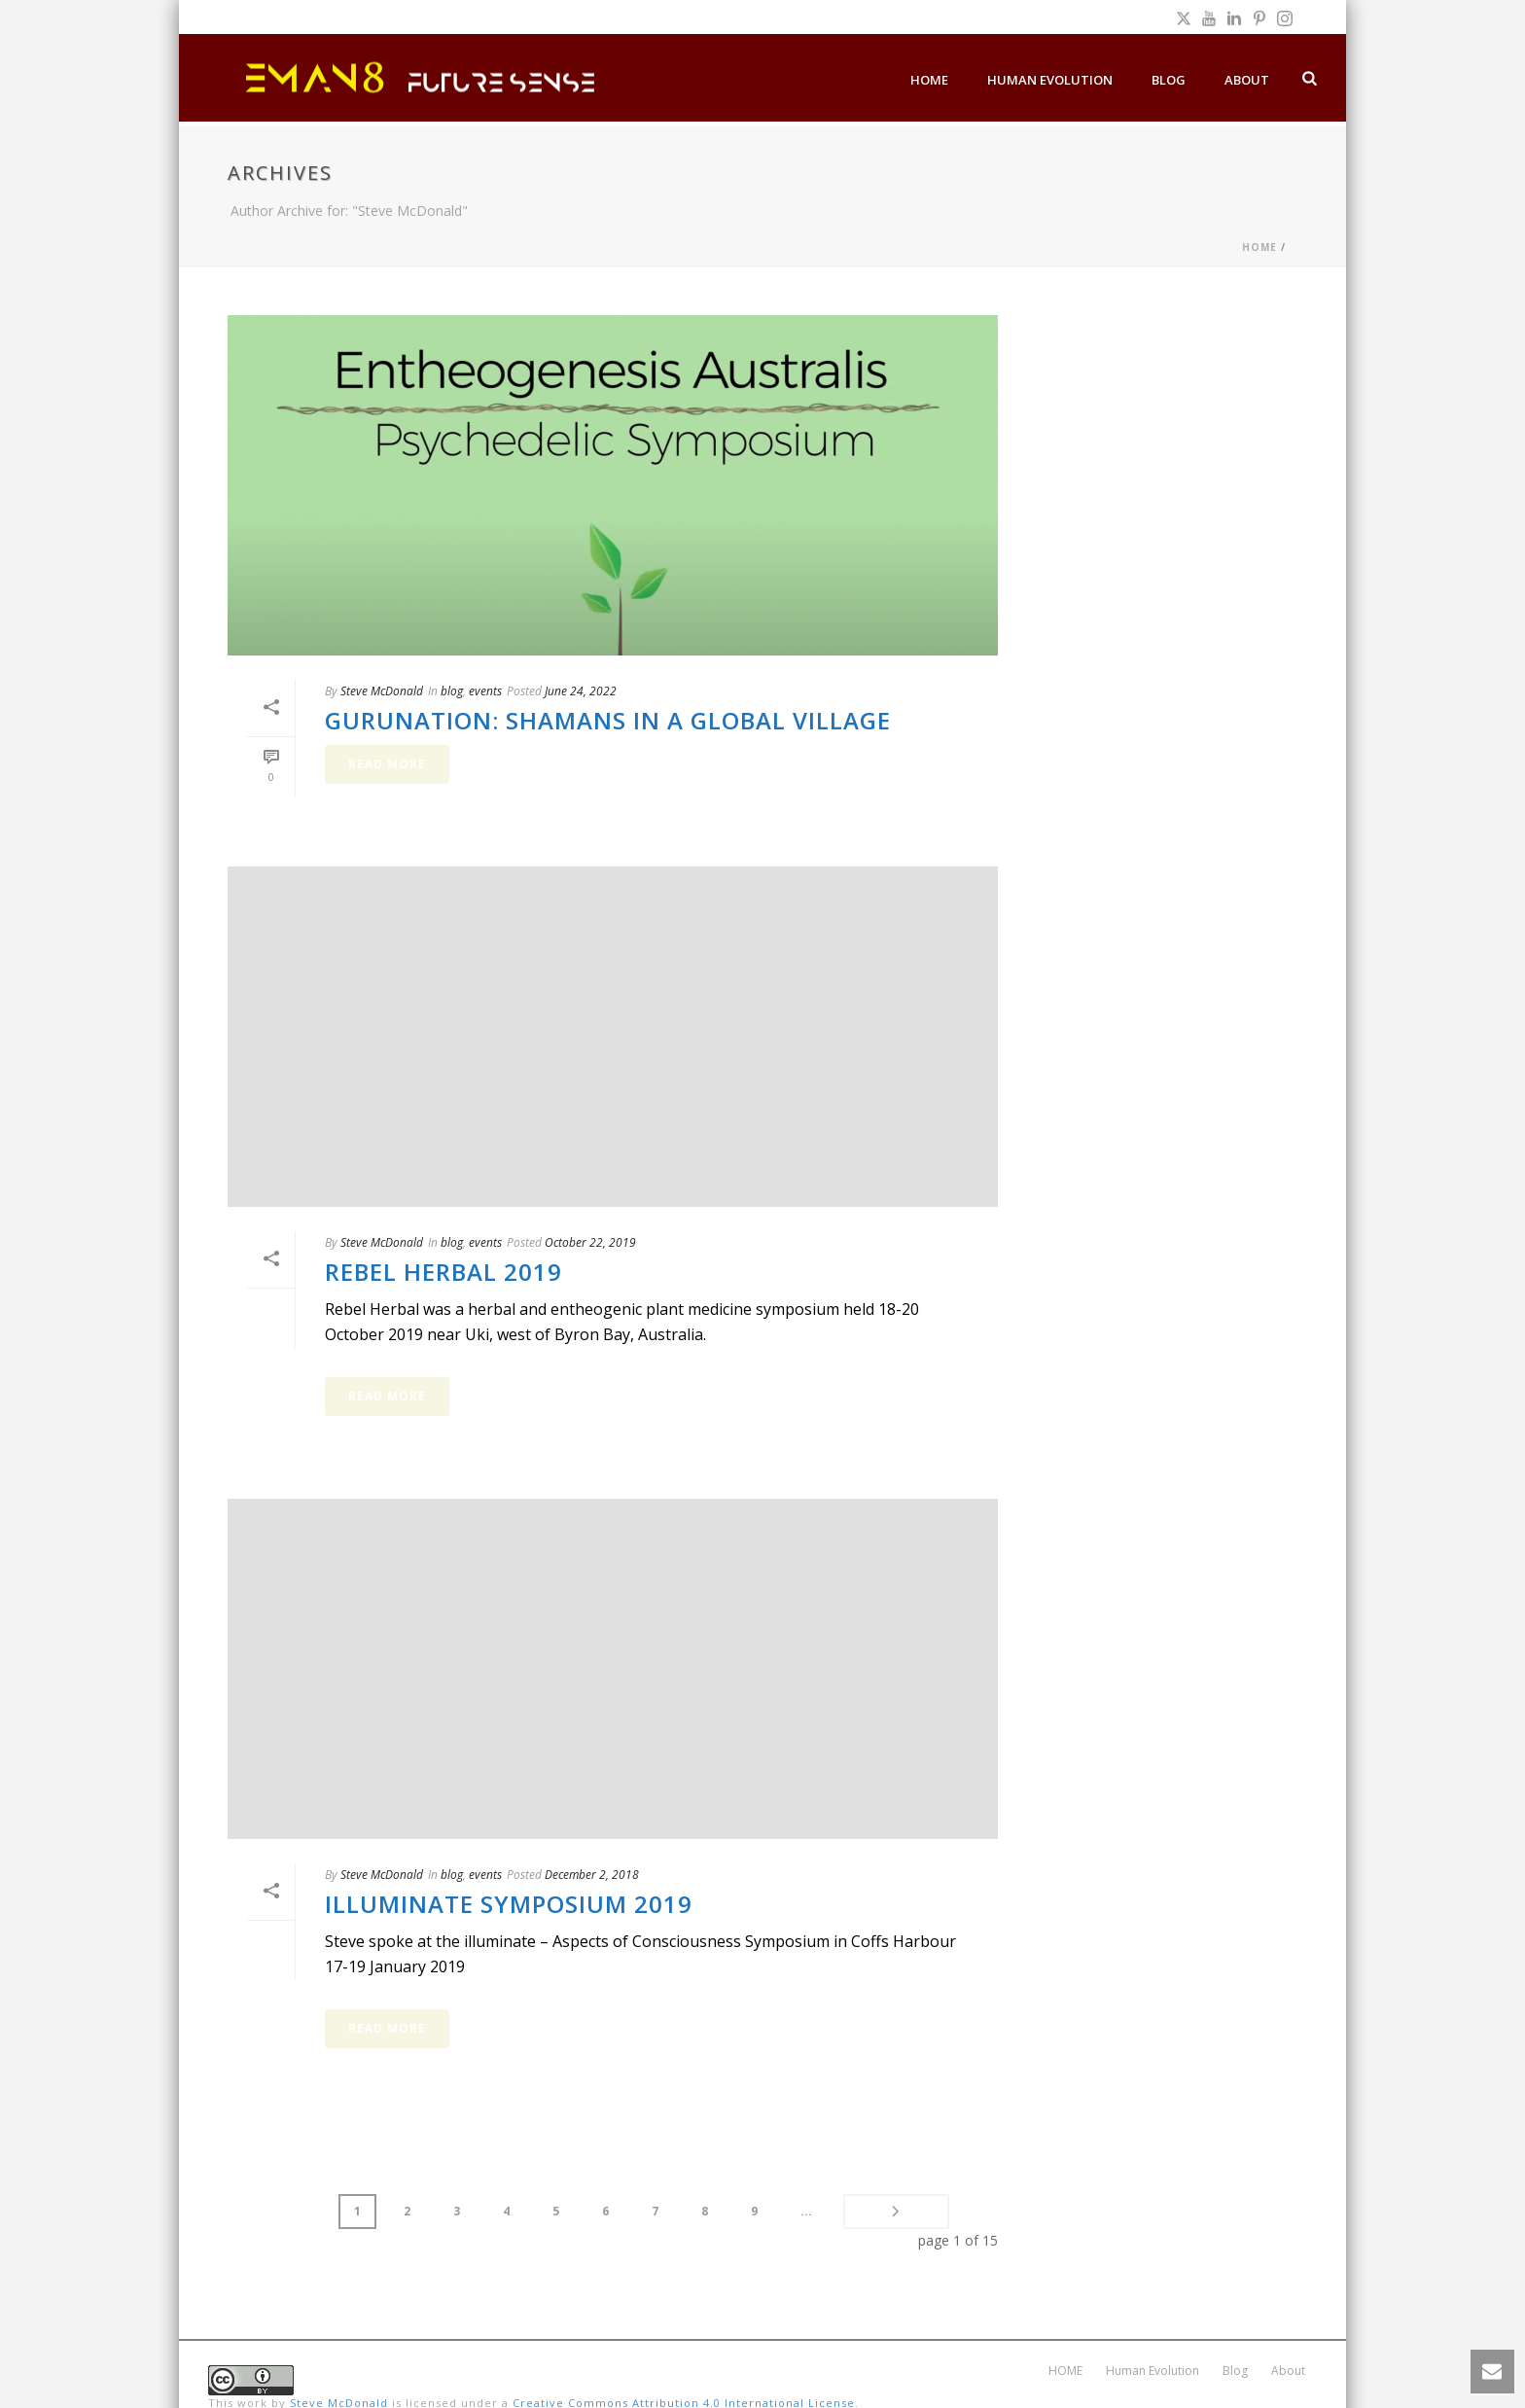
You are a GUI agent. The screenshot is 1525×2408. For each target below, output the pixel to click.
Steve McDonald (381, 691)
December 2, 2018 (592, 1874)
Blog (1169, 80)
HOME (929, 80)
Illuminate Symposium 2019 (508, 1904)
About (1246, 80)
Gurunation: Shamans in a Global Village (608, 720)
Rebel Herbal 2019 (443, 1272)
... (738, 2211)
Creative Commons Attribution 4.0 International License (684, 2380)
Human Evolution (1050, 80)
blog (452, 691)
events (485, 691)
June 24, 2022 (581, 691)
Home (1259, 247)
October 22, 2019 (590, 1242)
